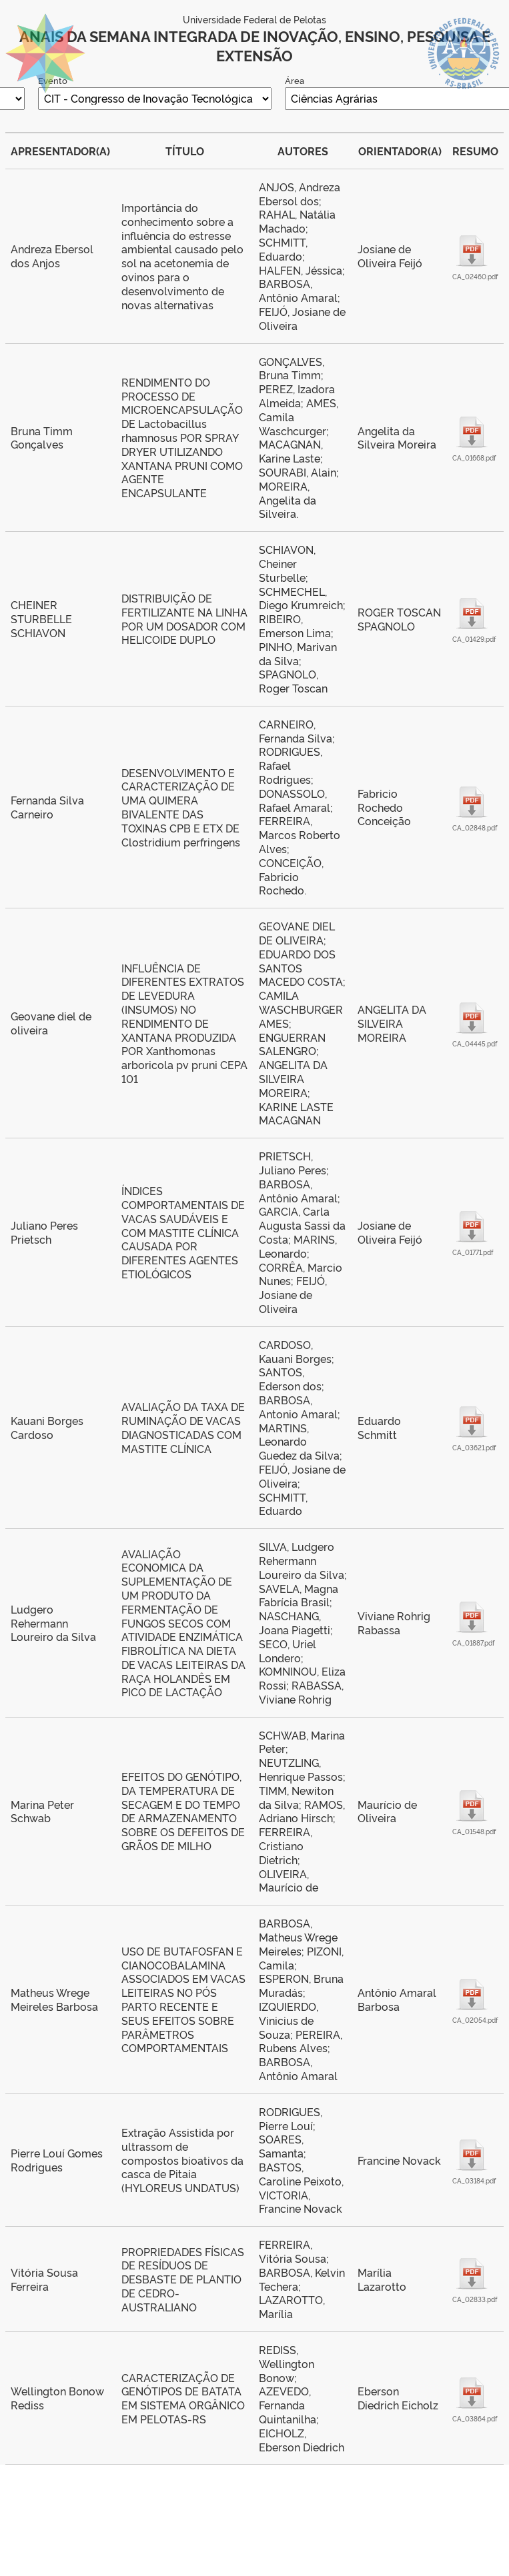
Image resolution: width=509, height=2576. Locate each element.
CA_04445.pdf (472, 1043)
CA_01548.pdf (472, 1831)
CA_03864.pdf (472, 2418)
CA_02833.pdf (472, 2299)
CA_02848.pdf (472, 827)
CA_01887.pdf (472, 1642)
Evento (52, 80)
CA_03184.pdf (472, 2180)
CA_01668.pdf (472, 457)
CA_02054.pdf (472, 2019)
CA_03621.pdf (472, 1447)
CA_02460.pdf (472, 276)
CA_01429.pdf (472, 639)
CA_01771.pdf (472, 1252)
